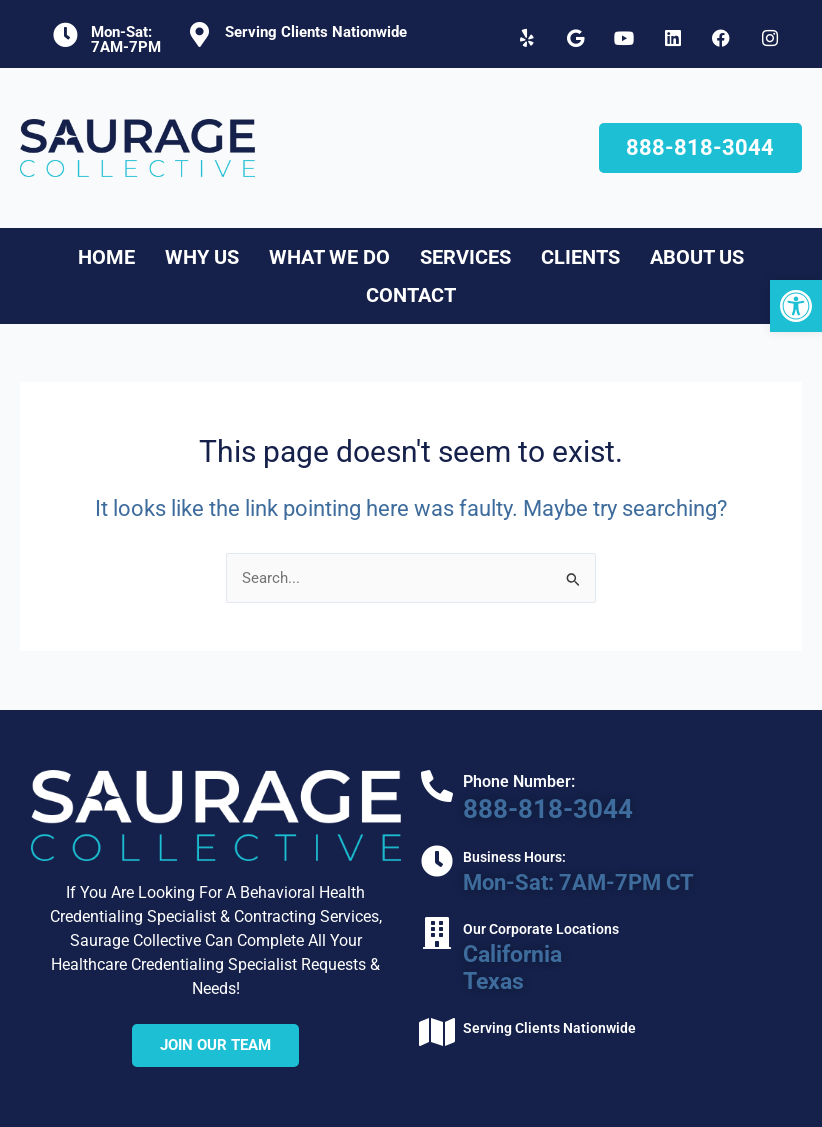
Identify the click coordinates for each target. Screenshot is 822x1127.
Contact (411, 295)
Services (465, 257)
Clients (580, 257)
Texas (487, 977)
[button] (796, 306)
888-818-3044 (538, 808)
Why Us (202, 257)
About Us (697, 257)
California (506, 950)
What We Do (329, 257)
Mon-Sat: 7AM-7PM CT (573, 880)
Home (106, 257)
